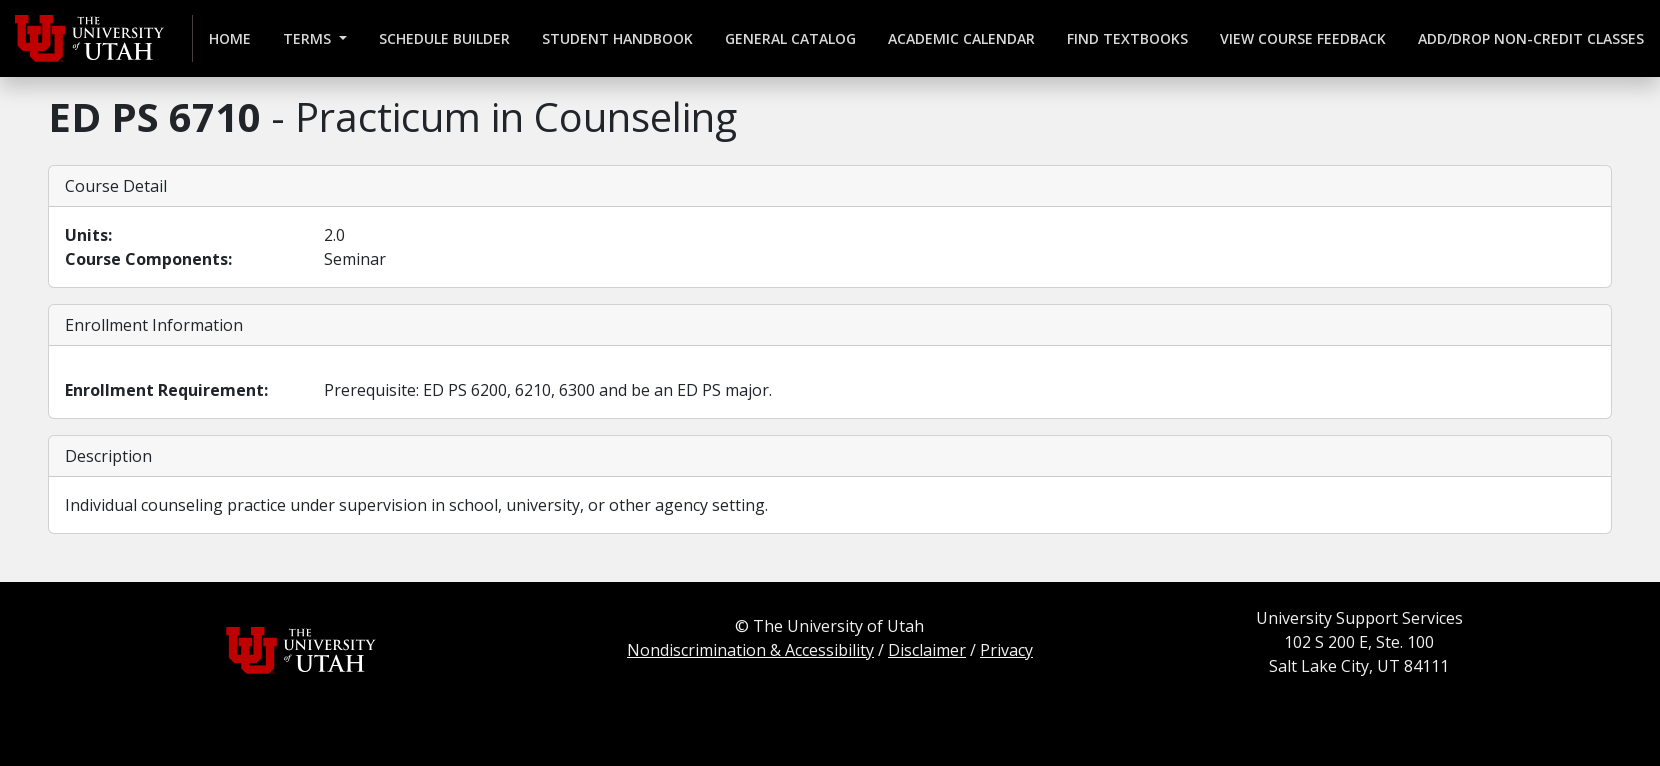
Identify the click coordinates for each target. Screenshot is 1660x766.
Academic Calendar (961, 38)
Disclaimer (927, 650)
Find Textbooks (1127, 38)
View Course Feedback (1303, 38)
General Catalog (790, 38)
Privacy (1006, 650)
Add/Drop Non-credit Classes (1531, 38)
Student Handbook (617, 38)
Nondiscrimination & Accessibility (750, 650)
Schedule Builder (444, 38)
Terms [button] (309, 38)
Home (230, 38)
